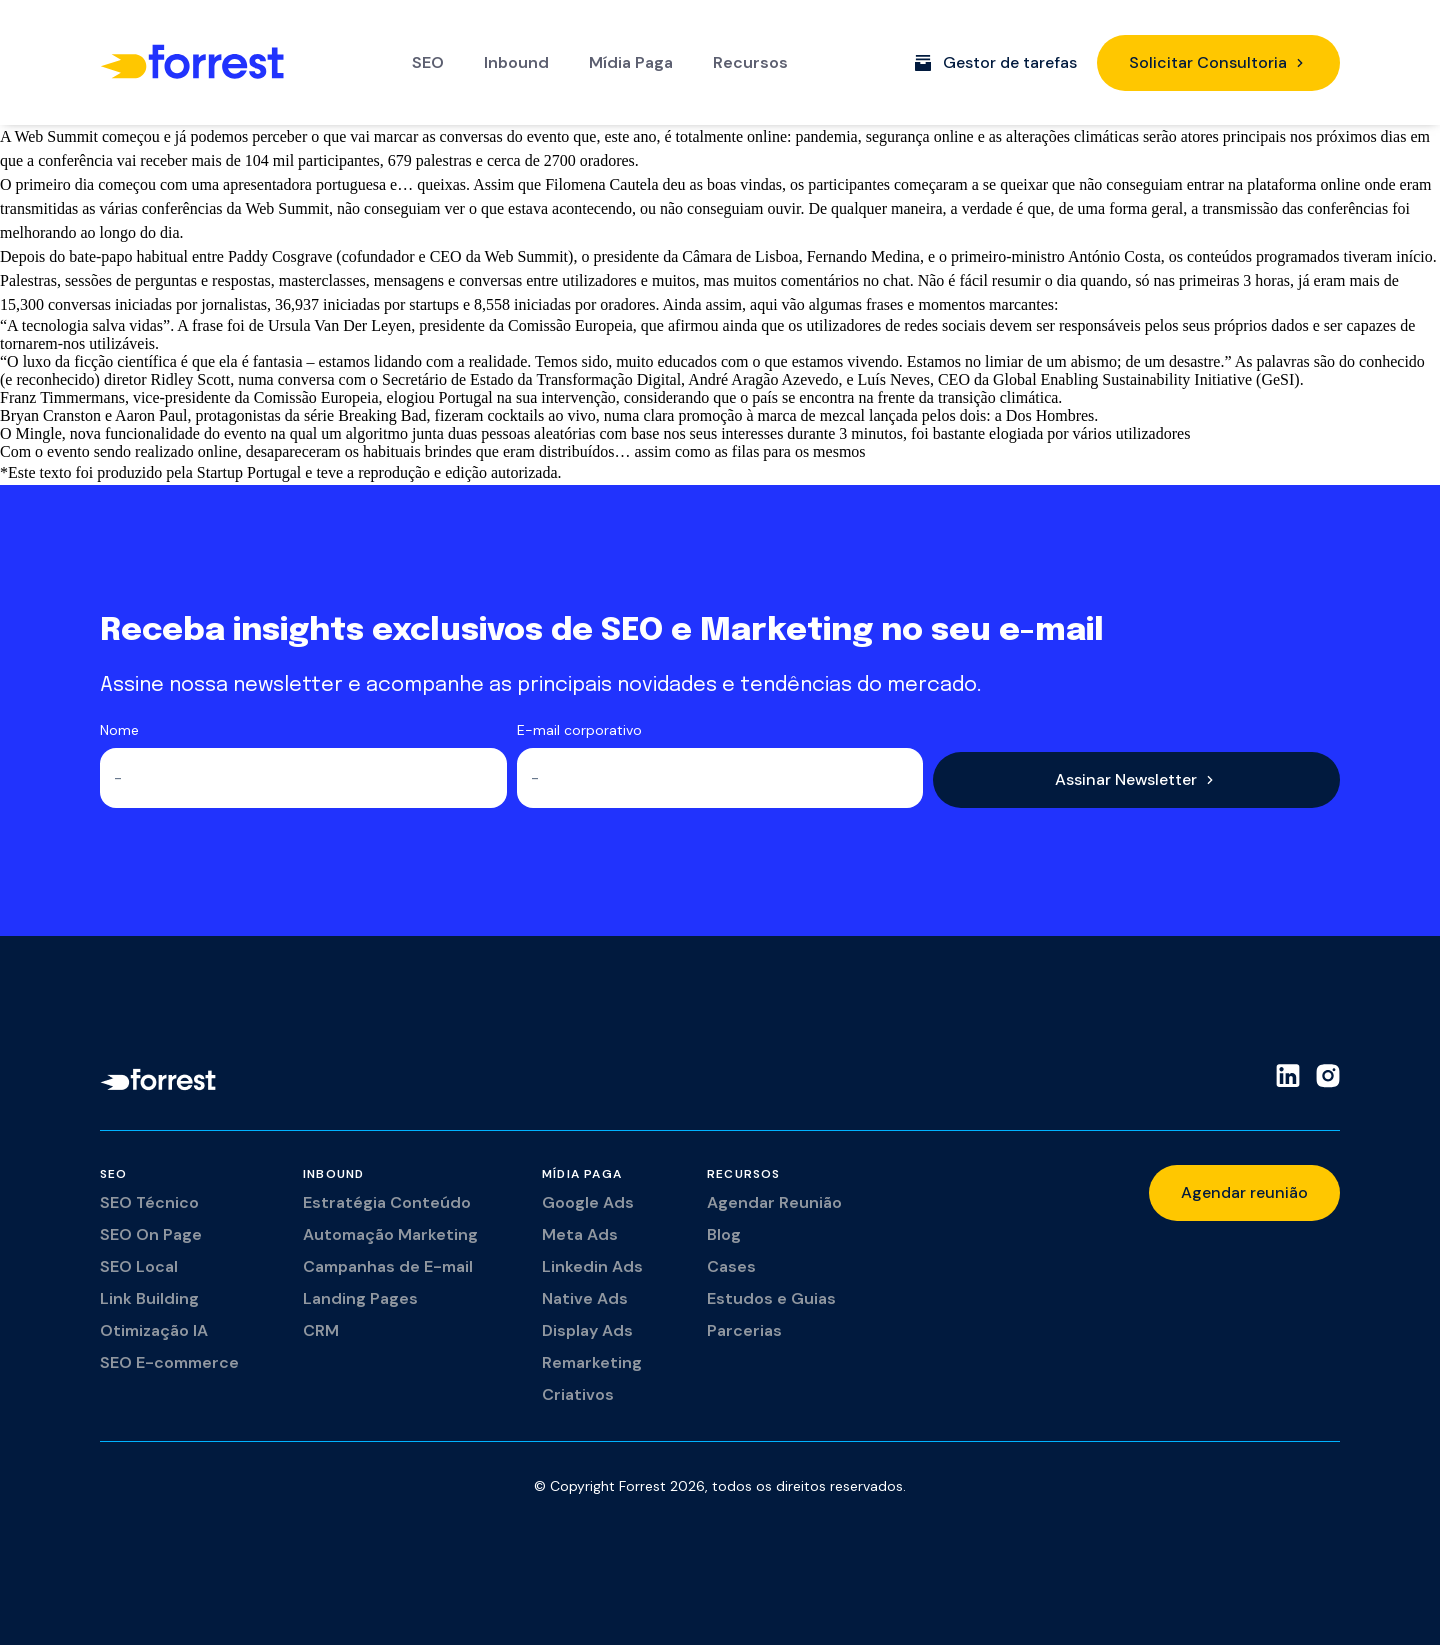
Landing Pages (360, 1298)
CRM (321, 1330)
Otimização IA (154, 1330)
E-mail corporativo (579, 730)
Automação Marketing (390, 1234)
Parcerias (744, 1330)
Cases (731, 1266)
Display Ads (587, 1330)
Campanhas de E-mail (388, 1266)
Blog (724, 1234)
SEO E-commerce (169, 1362)
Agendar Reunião (774, 1202)
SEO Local (139, 1266)
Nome (119, 730)
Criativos (578, 1394)
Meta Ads (580, 1234)
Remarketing (592, 1362)
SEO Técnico (149, 1202)
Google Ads (588, 1202)
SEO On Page (151, 1234)
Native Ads (585, 1298)
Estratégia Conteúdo (387, 1202)
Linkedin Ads (592, 1266)
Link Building (149, 1298)
